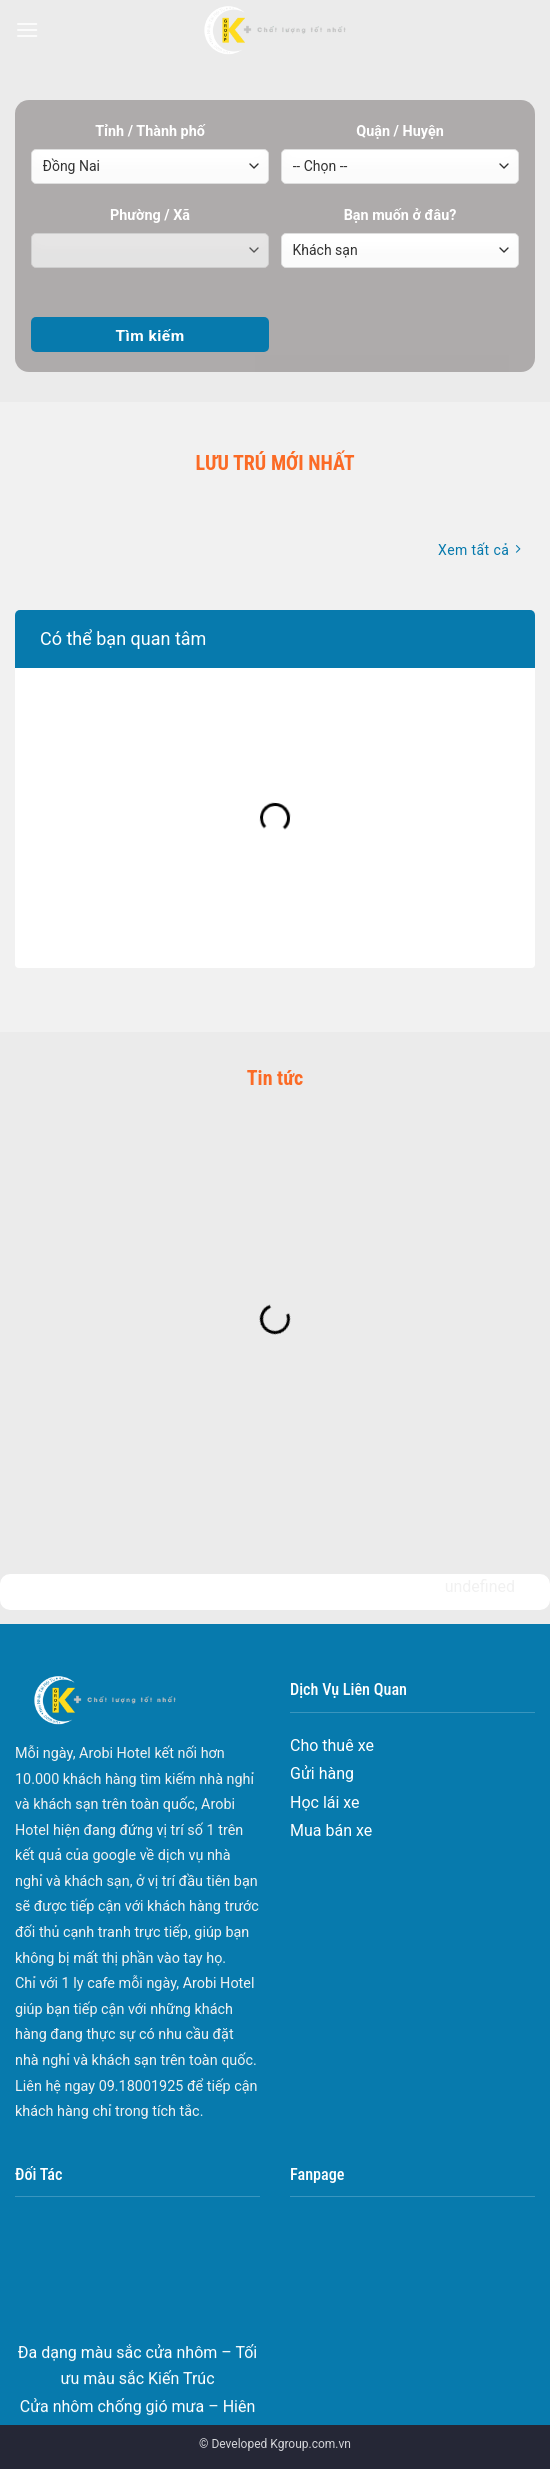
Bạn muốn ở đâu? (400, 215)
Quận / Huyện (399, 131)
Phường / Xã (150, 215)
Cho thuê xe (332, 1745)
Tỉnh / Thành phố (150, 131)
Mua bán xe (331, 1830)
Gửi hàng (322, 1773)
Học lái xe (325, 1802)
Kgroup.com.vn (310, 2444)
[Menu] (27, 29)
